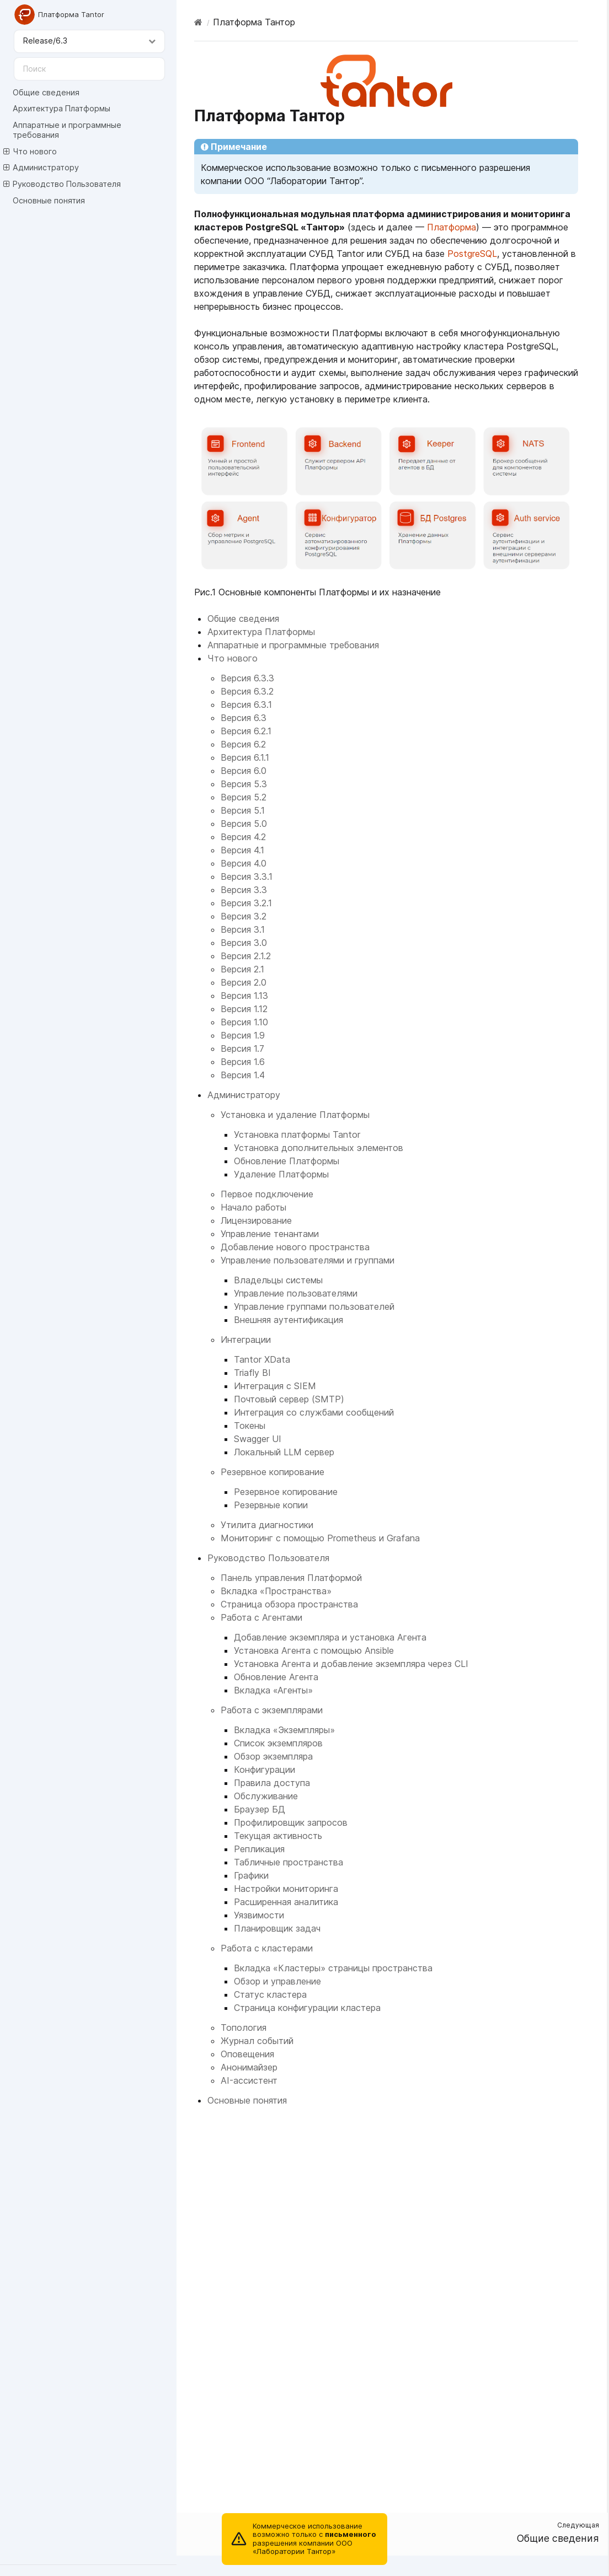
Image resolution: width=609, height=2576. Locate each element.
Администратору (41, 168)
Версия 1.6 (243, 1061)
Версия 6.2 (243, 744)
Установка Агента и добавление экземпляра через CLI (351, 1663)
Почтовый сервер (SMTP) (289, 1399)
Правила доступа (272, 1782)
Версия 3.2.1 (246, 902)
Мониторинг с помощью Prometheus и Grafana (320, 1538)
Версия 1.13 (244, 995)
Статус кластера (270, 1994)
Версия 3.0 (244, 942)
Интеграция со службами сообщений (314, 1412)
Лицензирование (256, 1220)
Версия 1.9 (243, 1035)
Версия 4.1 (242, 850)
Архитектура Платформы (61, 108)
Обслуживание (266, 1795)
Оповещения (247, 2053)
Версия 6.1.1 (245, 757)
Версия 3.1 (243, 929)
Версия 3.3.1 (247, 876)
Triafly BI (252, 1372)
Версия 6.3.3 (247, 678)
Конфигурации (264, 1769)
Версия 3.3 (244, 889)
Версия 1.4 (243, 1074)
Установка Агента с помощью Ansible (314, 1650)
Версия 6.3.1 (246, 704)
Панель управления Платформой (291, 1577)
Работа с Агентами (261, 1617)
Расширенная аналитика (286, 1901)
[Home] (198, 22)
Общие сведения (46, 92)
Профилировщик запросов (291, 1822)
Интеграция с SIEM (275, 1385)
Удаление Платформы (281, 1174)
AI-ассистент (249, 2080)
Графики (251, 1875)
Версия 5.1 (243, 810)
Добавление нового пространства (295, 1246)
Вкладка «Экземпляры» (284, 1729)
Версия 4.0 (243, 863)
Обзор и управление (277, 1981)
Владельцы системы (278, 1280)
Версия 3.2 (243, 916)
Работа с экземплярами (272, 1709)
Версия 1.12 (244, 1008)
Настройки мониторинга (286, 1888)
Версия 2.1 (242, 969)
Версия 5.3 (244, 783)
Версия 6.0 (243, 770)
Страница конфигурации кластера (307, 2007)
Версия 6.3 (243, 717)
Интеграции (246, 1339)
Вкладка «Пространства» (276, 1590)
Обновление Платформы (286, 1160)
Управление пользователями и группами (307, 1260)
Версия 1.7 (242, 1048)
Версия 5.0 (244, 823)
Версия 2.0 (243, 982)
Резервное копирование (272, 1471)
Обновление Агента (276, 1676)
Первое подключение (267, 1194)
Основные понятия (49, 200)
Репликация (259, 1848)
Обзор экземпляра (273, 1756)
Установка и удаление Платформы (295, 1114)
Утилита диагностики (267, 1524)
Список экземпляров (278, 1743)
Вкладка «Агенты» (273, 1690)
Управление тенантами (270, 1233)
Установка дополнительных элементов (318, 1147)
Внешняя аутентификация (288, 1319)
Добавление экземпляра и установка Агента (330, 1637)
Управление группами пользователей (314, 1306)
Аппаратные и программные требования (67, 129)
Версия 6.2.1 (246, 730)
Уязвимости (259, 1915)
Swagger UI (257, 1438)
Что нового (30, 152)
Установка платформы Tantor (297, 1134)
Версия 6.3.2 (247, 691)
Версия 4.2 (243, 836)
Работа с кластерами (267, 1948)
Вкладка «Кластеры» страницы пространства (333, 1967)
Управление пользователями (295, 1293)
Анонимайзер (249, 2067)
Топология (243, 2027)
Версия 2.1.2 (246, 955)
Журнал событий (257, 2040)
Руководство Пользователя (62, 184)
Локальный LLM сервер (284, 1452)
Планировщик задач (277, 1928)
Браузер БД (259, 1809)
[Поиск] (89, 69)
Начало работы (253, 1207)
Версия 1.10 (244, 1022)
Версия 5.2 (243, 797)
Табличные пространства (288, 1862)
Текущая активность (278, 1835)
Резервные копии (271, 1504)
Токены (249, 1425)
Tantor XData (262, 1359)
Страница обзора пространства (289, 1604)
